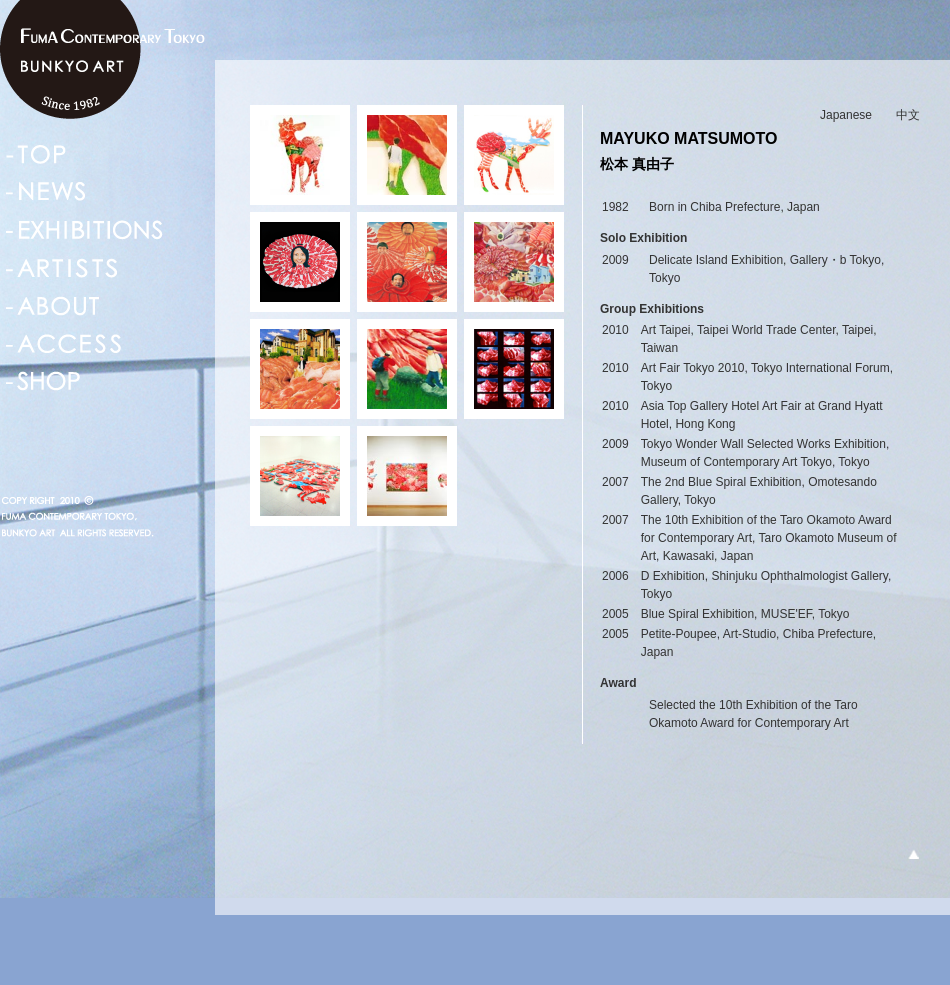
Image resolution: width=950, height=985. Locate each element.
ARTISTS (61, 268)
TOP (36, 154)
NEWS (47, 192)
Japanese (846, 115)
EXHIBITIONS (84, 230)
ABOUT (53, 306)
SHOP (43, 382)
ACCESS (64, 344)
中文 (908, 115)
